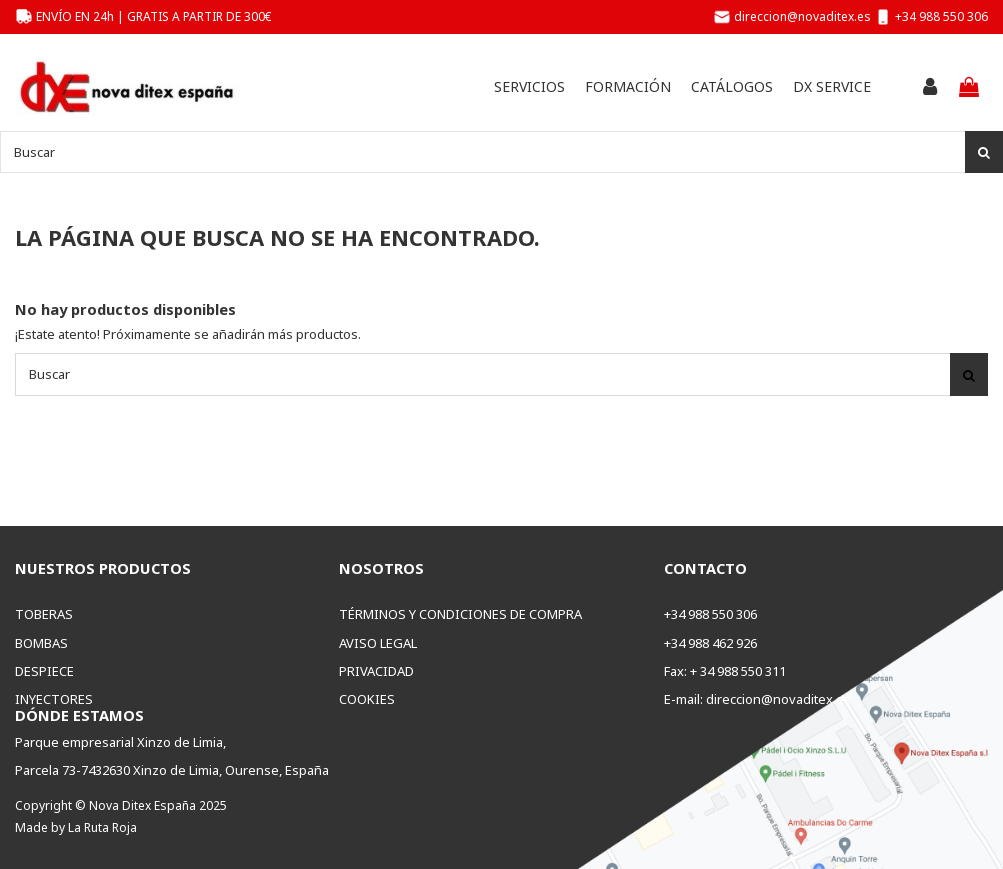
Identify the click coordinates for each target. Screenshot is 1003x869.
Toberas (44, 614)
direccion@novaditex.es (802, 16)
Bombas (41, 643)
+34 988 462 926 (710, 643)
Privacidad (376, 671)
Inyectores (54, 699)
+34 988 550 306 (941, 16)
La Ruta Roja (102, 827)
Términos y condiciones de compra (460, 614)
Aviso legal (378, 643)
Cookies (367, 699)
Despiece (44, 671)
